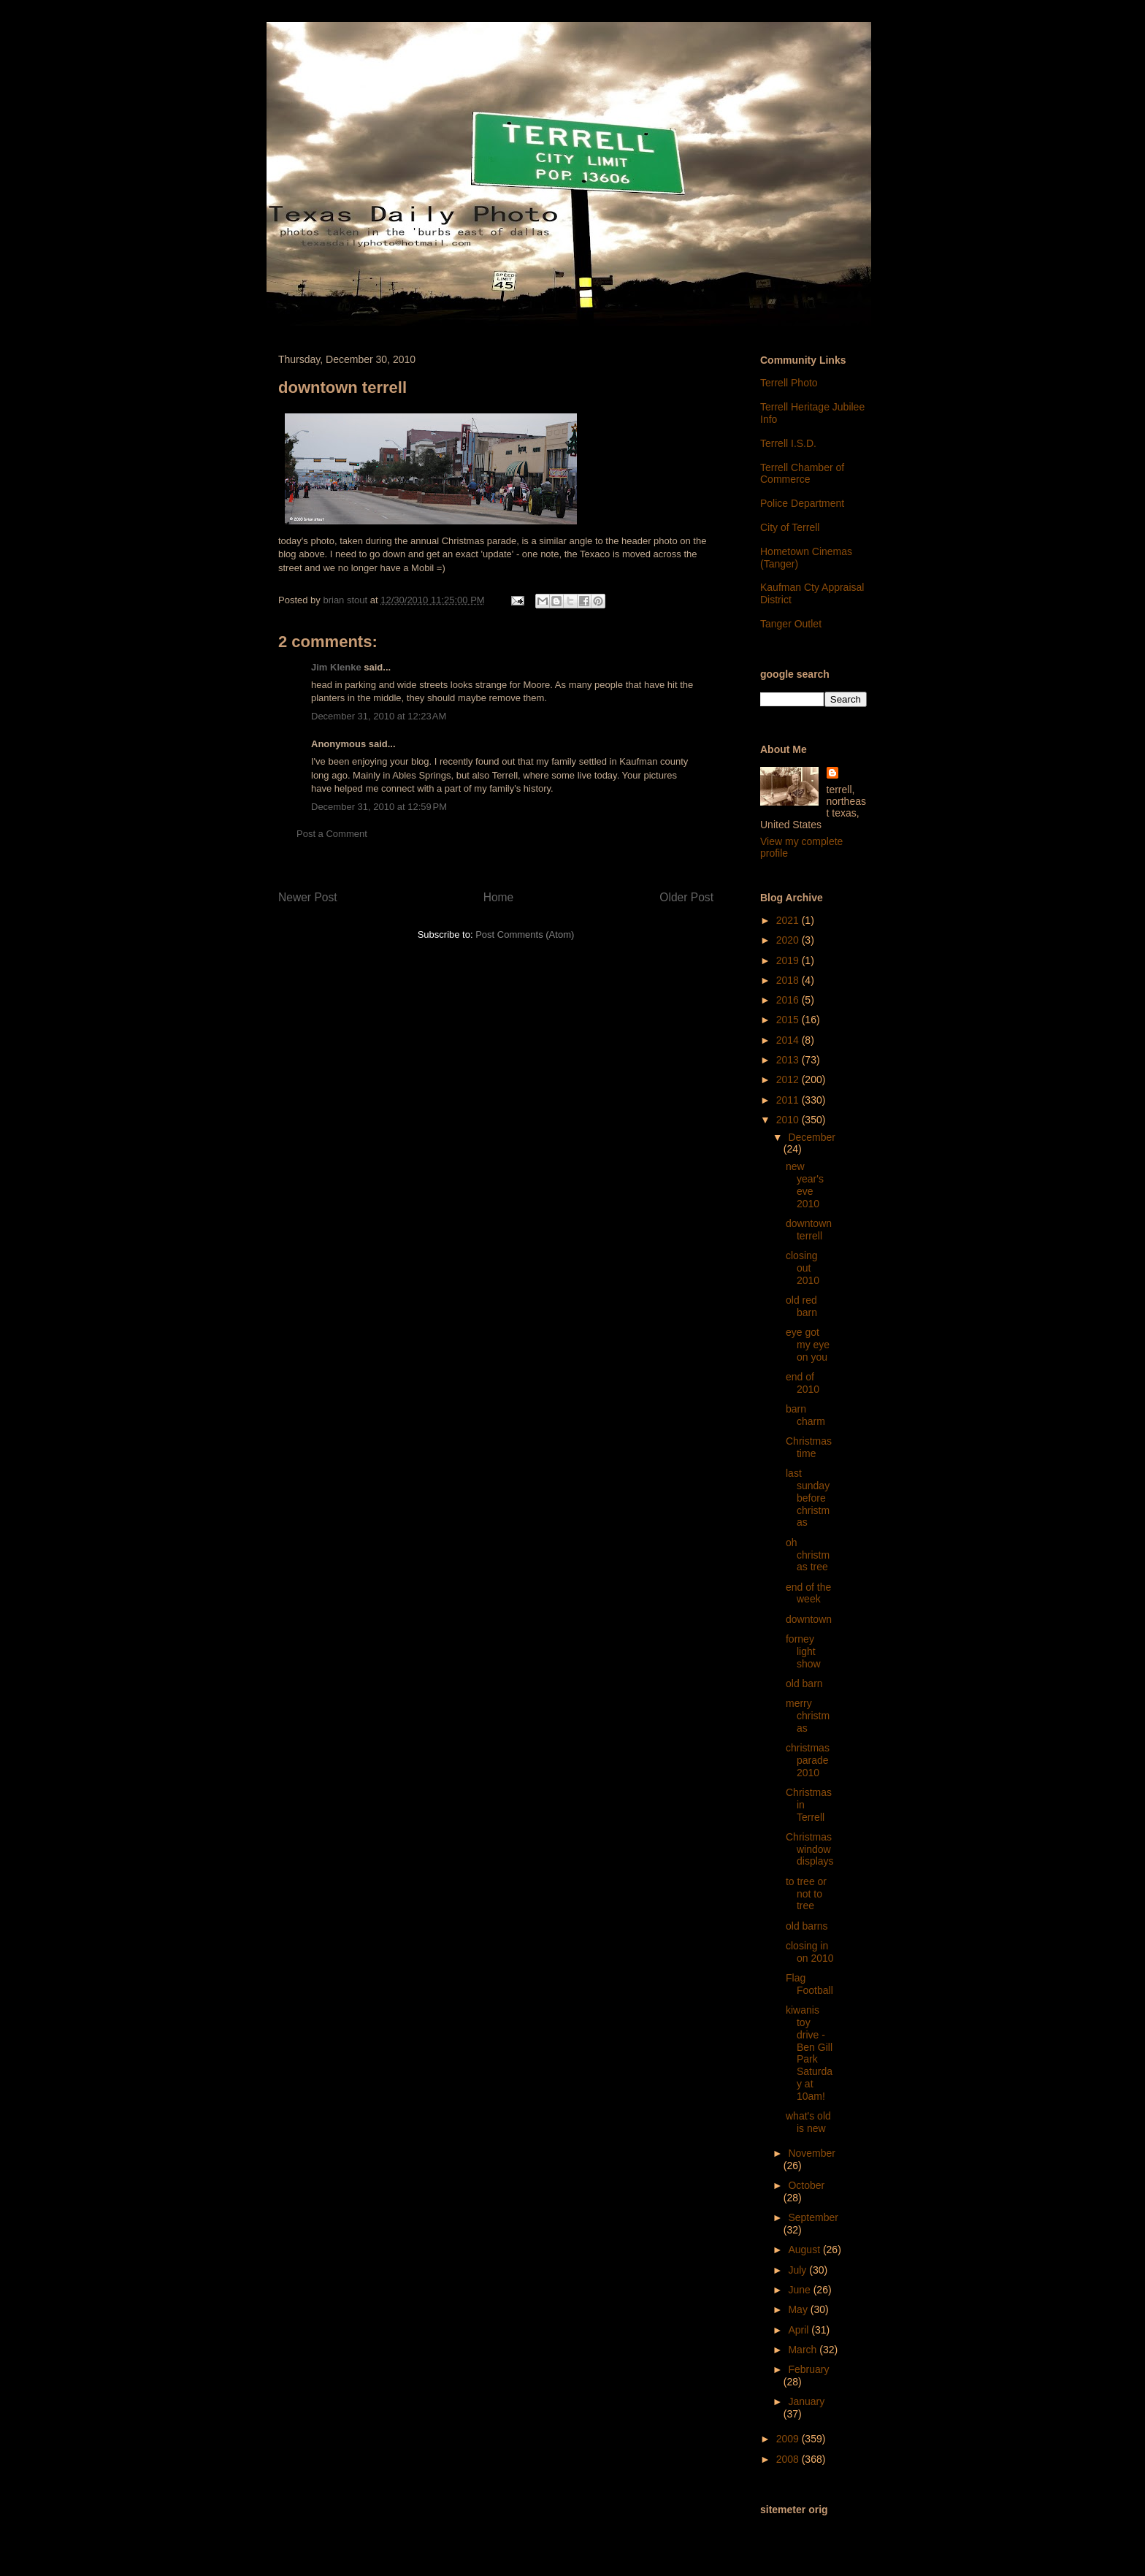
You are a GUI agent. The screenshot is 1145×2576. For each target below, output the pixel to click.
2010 (789, 1119)
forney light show (803, 1651)
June (800, 2290)
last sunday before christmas (808, 1497)
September (813, 2217)
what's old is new (808, 2122)
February (808, 2369)
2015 (789, 1019)
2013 (789, 1060)
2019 (789, 960)
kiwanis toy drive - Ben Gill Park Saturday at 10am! (809, 2053)
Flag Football (809, 1984)
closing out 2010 (802, 1268)
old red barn (801, 1306)
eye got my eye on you (808, 1344)
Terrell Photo (789, 383)
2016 (789, 1000)
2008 (789, 2459)
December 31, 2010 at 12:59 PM (379, 806)
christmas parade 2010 (808, 1760)
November (811, 2153)
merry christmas (808, 1715)
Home (498, 897)
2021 (789, 920)
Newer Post (307, 897)
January (806, 2401)
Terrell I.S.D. (788, 443)
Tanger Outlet (791, 624)
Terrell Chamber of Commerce (802, 474)
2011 (789, 1100)
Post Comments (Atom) (524, 934)
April (799, 2330)
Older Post (686, 897)
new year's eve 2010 (805, 1185)
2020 (789, 940)
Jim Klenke (336, 667)
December (811, 1137)
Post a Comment (331, 833)
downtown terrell (809, 1230)
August (805, 2249)
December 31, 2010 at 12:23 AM (378, 716)
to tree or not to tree (806, 1894)
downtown (809, 1619)
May (799, 2309)
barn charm (805, 1415)
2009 (789, 2439)
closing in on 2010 (810, 1952)
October (806, 2185)
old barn (804, 1683)
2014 (789, 1040)
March (803, 2349)
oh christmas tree (808, 1555)
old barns (807, 1926)
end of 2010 (802, 1383)
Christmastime (809, 1447)
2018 (789, 980)
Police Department (802, 503)
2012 (789, 1079)
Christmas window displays (810, 1849)
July (798, 2270)
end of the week (808, 1593)
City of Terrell (789, 527)
